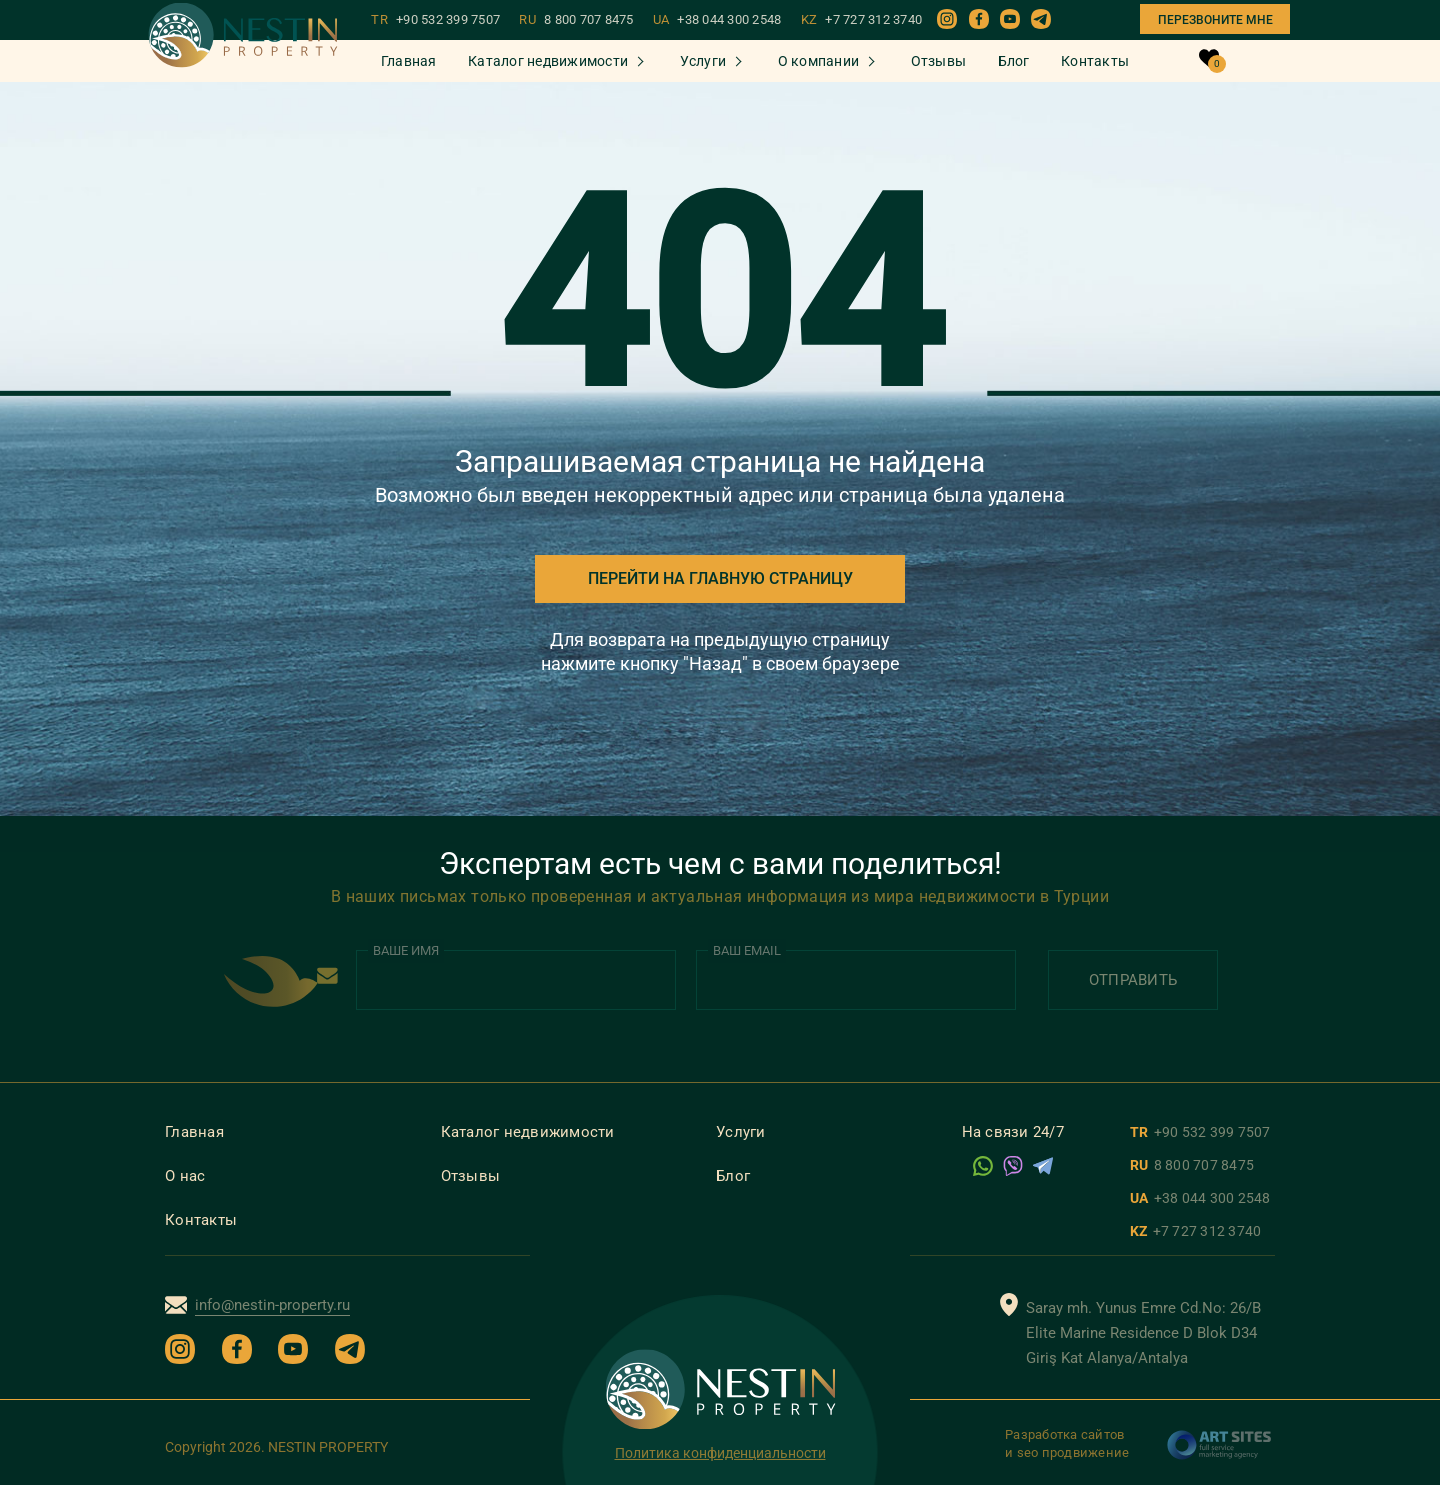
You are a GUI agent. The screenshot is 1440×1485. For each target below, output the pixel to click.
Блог (1014, 61)
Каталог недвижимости (548, 61)
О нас (185, 1176)
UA (717, 20)
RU (576, 20)
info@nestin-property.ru (272, 1305)
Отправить (1133, 980)
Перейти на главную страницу (720, 578)
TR (435, 20)
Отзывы (939, 61)
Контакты (1095, 61)
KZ (862, 20)
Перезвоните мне (1215, 20)
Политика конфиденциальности (720, 1453)
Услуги (703, 61)
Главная (409, 61)
